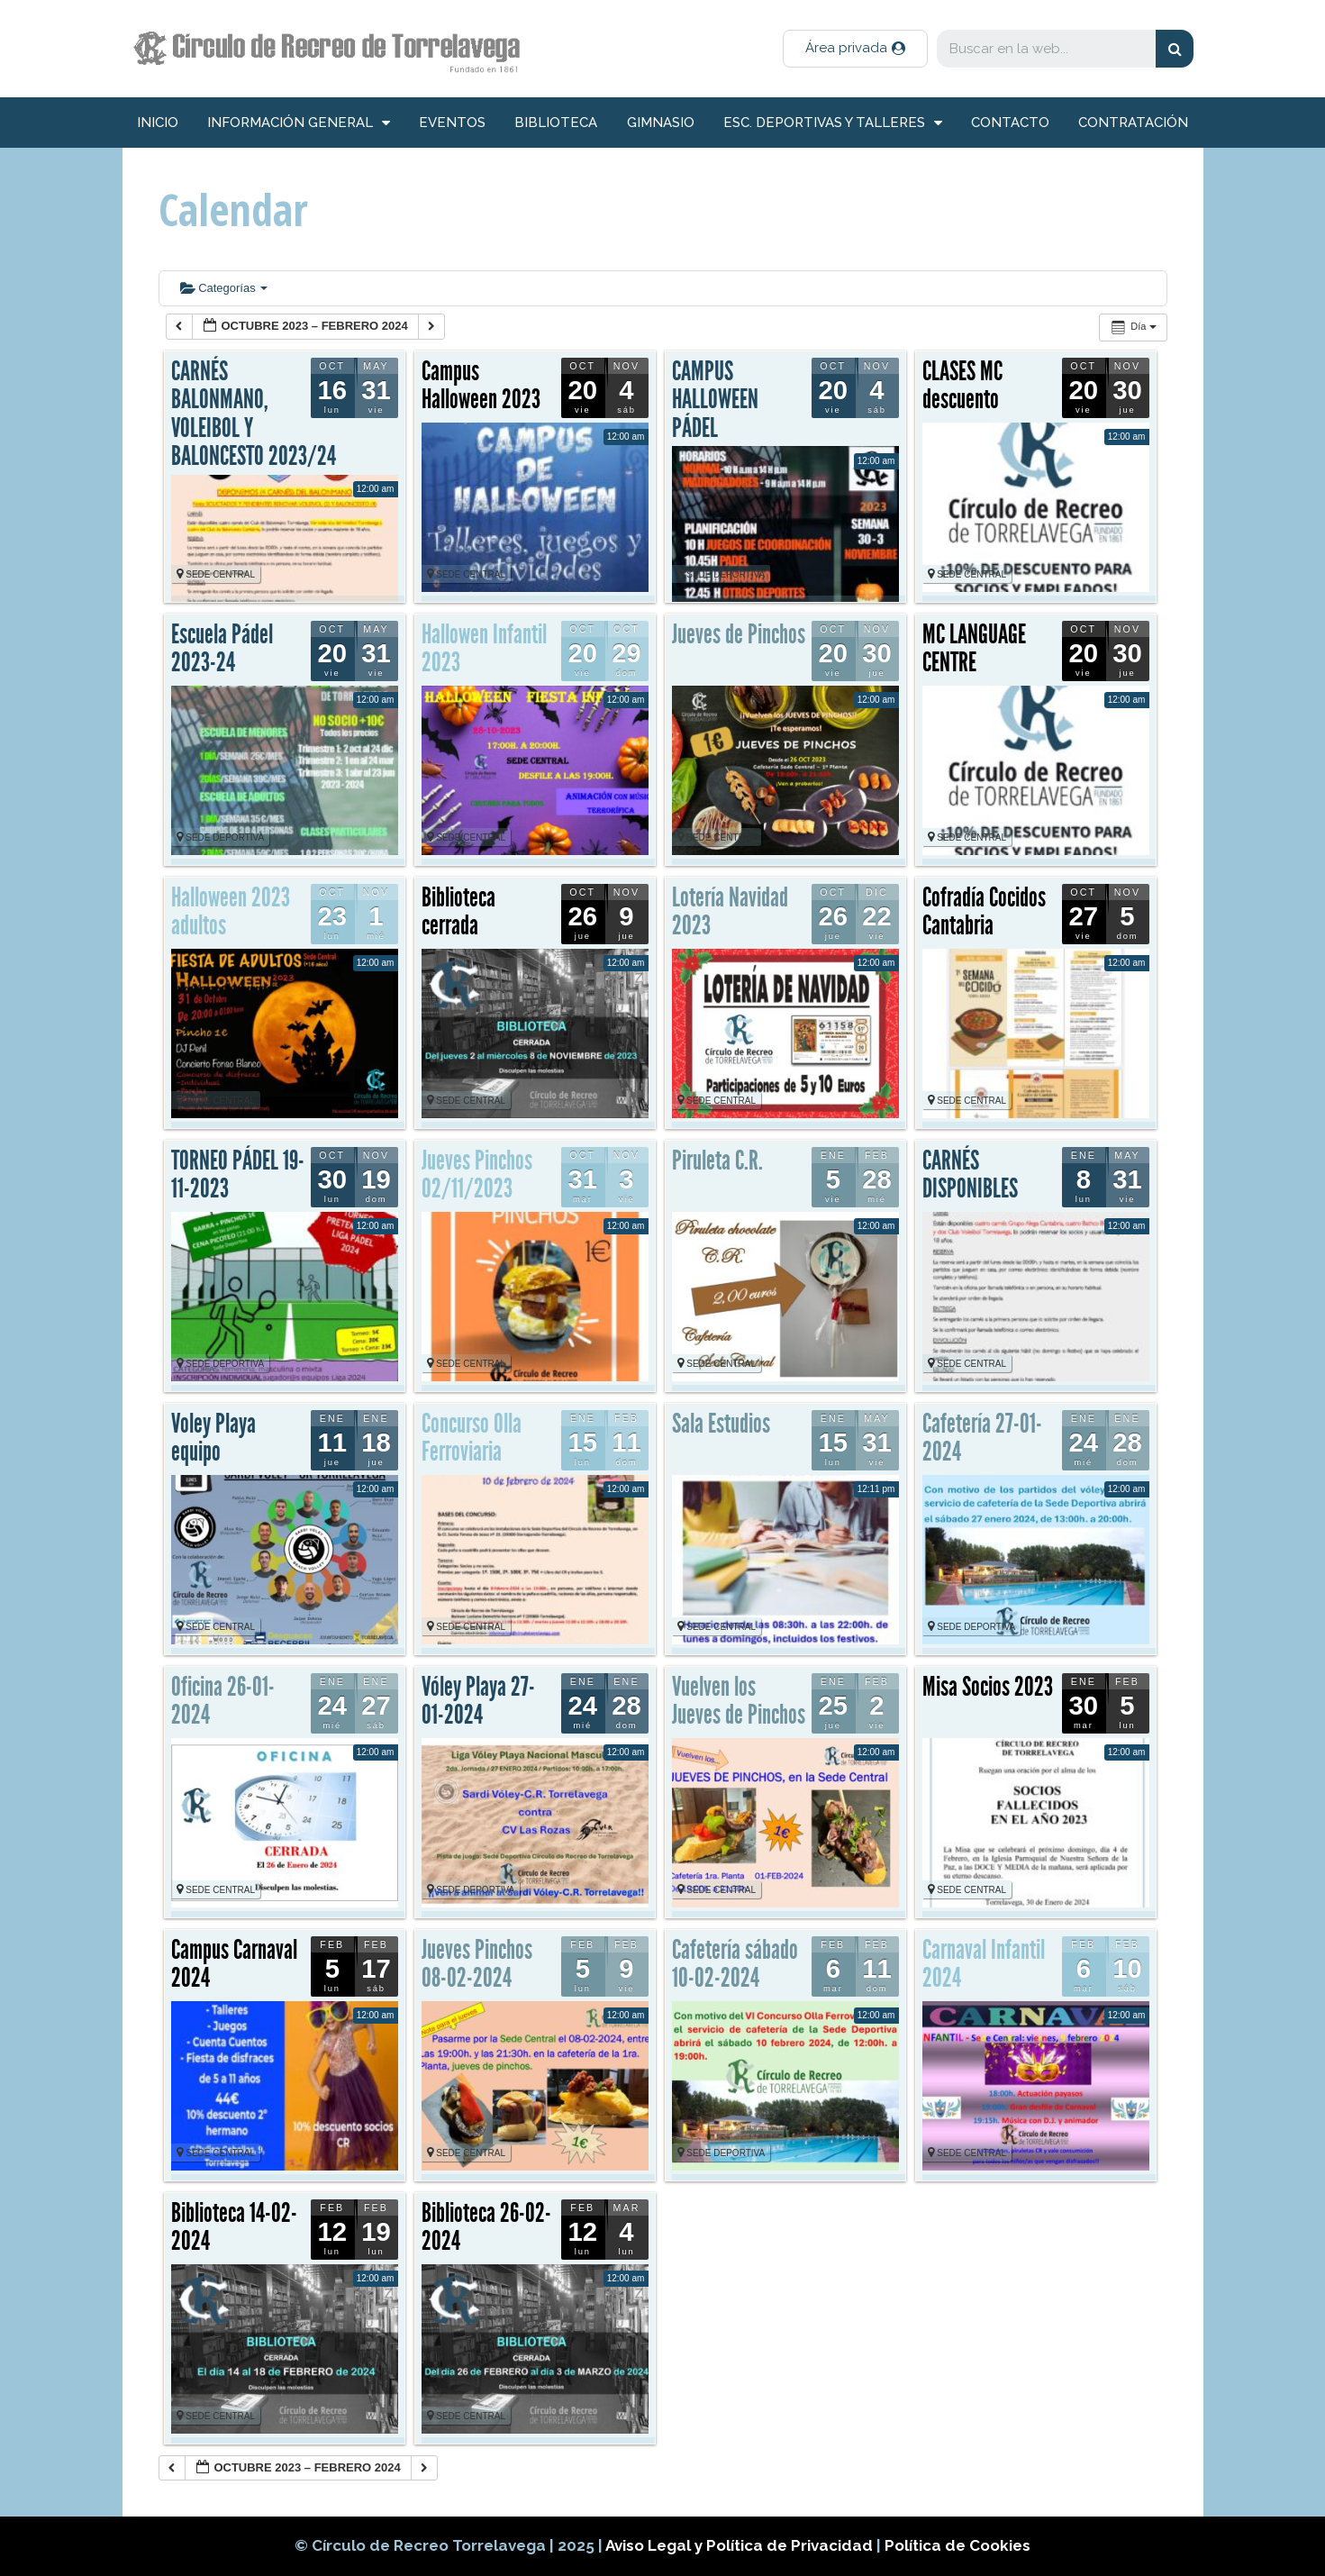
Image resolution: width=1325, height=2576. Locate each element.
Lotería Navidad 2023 (730, 911)
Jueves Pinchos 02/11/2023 (477, 1175)
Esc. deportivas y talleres (832, 123)
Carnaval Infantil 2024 (983, 1964)
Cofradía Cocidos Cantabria (984, 911)
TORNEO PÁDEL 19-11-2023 (237, 1175)
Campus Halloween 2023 (481, 385)
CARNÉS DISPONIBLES (970, 1175)
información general (298, 123)
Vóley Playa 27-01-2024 (478, 1701)
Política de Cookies (957, 2545)
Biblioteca (555, 122)
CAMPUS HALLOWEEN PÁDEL (715, 399)
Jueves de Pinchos (738, 634)
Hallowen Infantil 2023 (484, 648)
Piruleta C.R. (717, 1160)
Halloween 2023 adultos (230, 911)
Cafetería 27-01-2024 (982, 1438)
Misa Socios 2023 (987, 1686)
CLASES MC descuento (962, 385)
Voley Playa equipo (213, 1438)
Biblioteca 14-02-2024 (234, 2227)
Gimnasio (660, 122)
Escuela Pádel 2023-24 (222, 648)
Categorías (224, 288)
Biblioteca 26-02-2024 (486, 2227)
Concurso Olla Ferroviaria (472, 1438)
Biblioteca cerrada (458, 911)
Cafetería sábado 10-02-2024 (735, 1964)
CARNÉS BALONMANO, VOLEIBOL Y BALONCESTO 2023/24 (253, 414)
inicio (157, 122)
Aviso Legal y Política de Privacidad (740, 2545)
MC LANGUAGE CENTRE (974, 648)
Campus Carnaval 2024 (234, 1964)
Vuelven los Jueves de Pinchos (738, 1701)
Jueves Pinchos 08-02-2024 (477, 1964)
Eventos (452, 122)
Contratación (1133, 122)
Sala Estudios (721, 1423)
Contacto (1010, 122)
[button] (855, 49)
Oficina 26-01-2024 (223, 1701)
